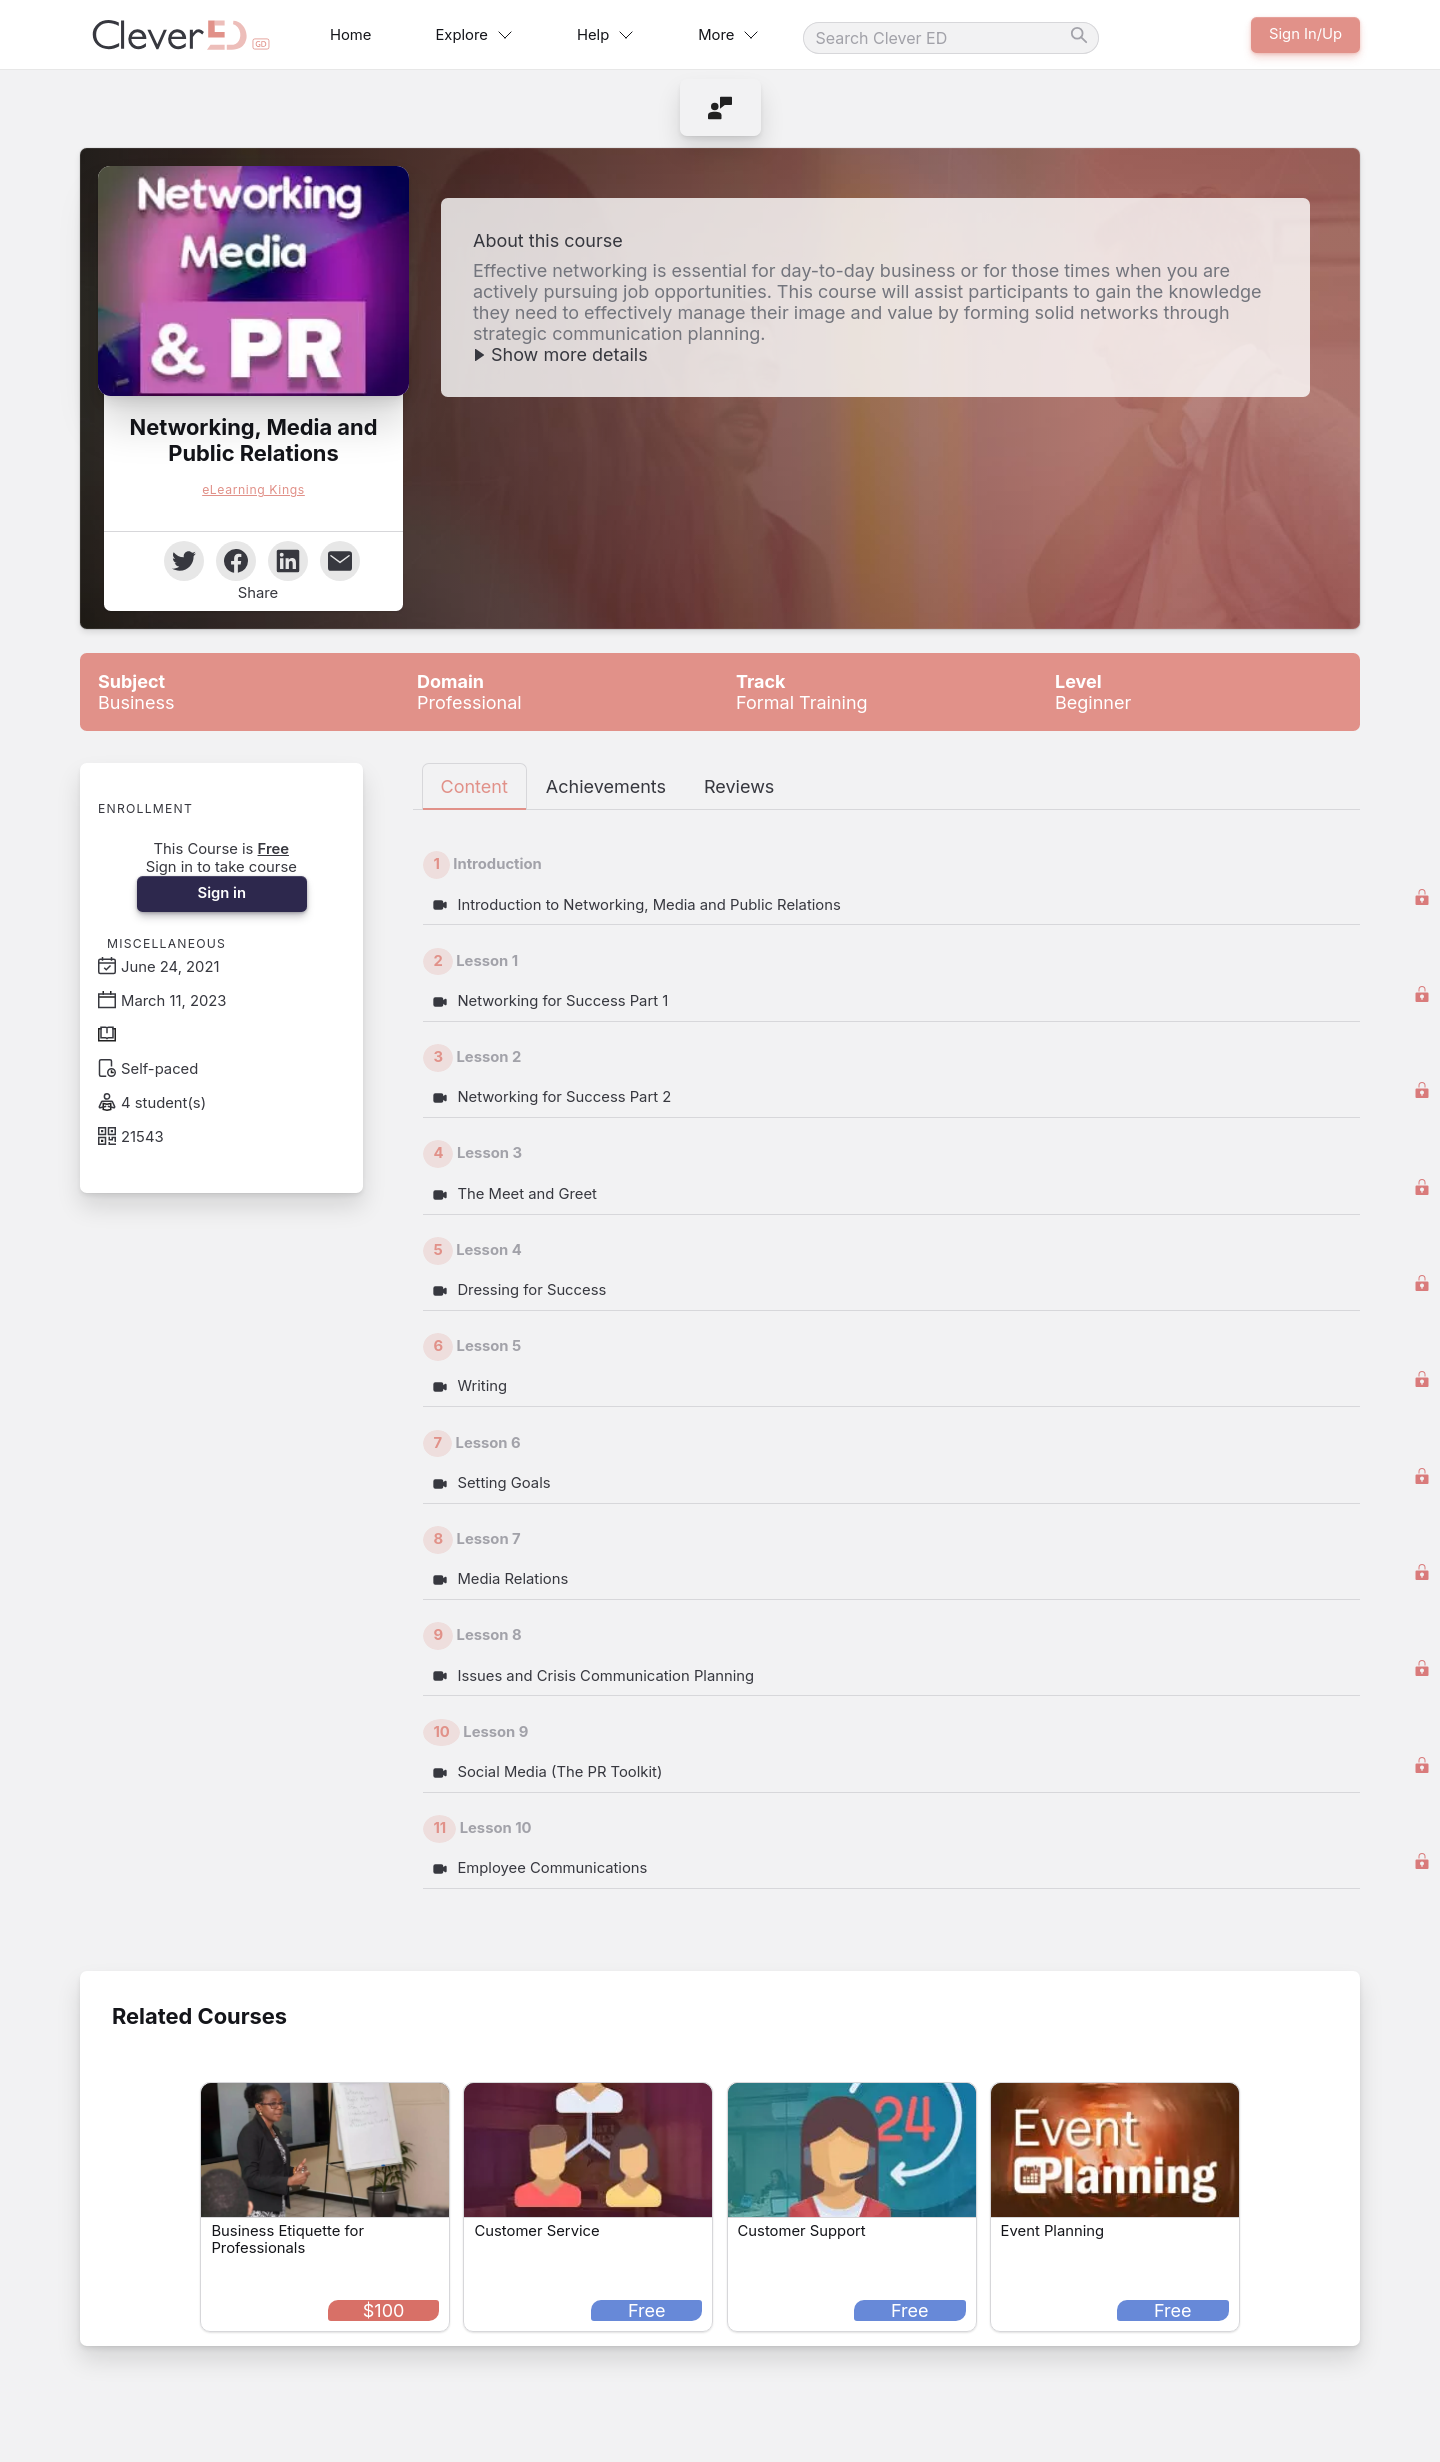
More (728, 35)
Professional (469, 692)
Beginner (1093, 692)
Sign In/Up (1305, 34)
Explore (473, 35)
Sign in (221, 893)
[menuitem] (720, 107)
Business (136, 692)
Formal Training (802, 692)
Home (350, 35)
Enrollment (145, 808)
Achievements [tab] (606, 786)
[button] (253, 281)
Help (605, 35)
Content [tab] (474, 786)
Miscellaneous (166, 943)
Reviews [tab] (739, 786)
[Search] (950, 38)
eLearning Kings (253, 489)
